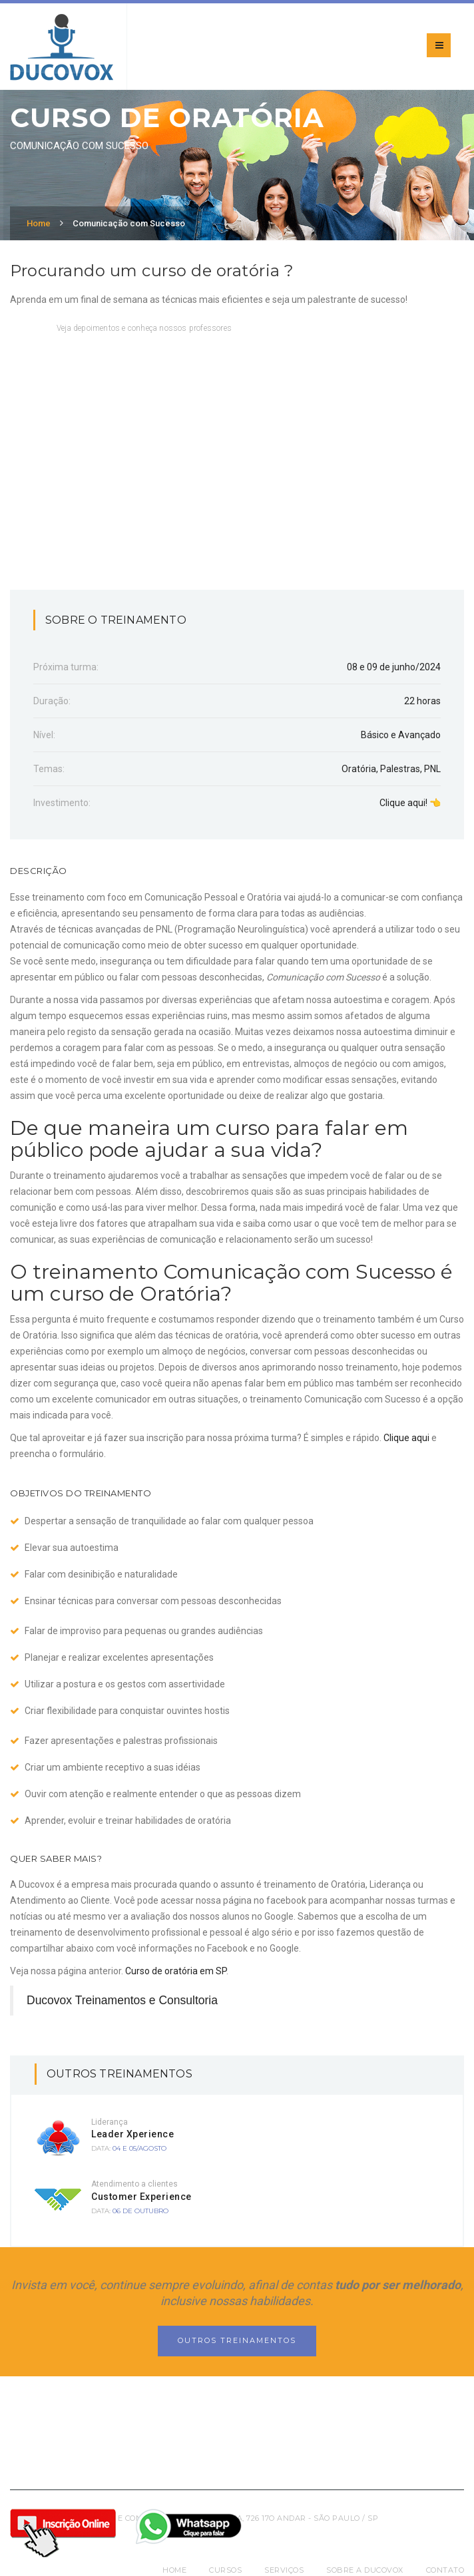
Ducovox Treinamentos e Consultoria (122, 2000)
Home (39, 223)
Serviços (284, 2570)
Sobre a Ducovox (364, 2570)
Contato (445, 2570)
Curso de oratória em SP (175, 1971)
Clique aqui (406, 1437)
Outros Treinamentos (237, 2340)
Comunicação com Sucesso (129, 223)
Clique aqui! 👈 (410, 802)
